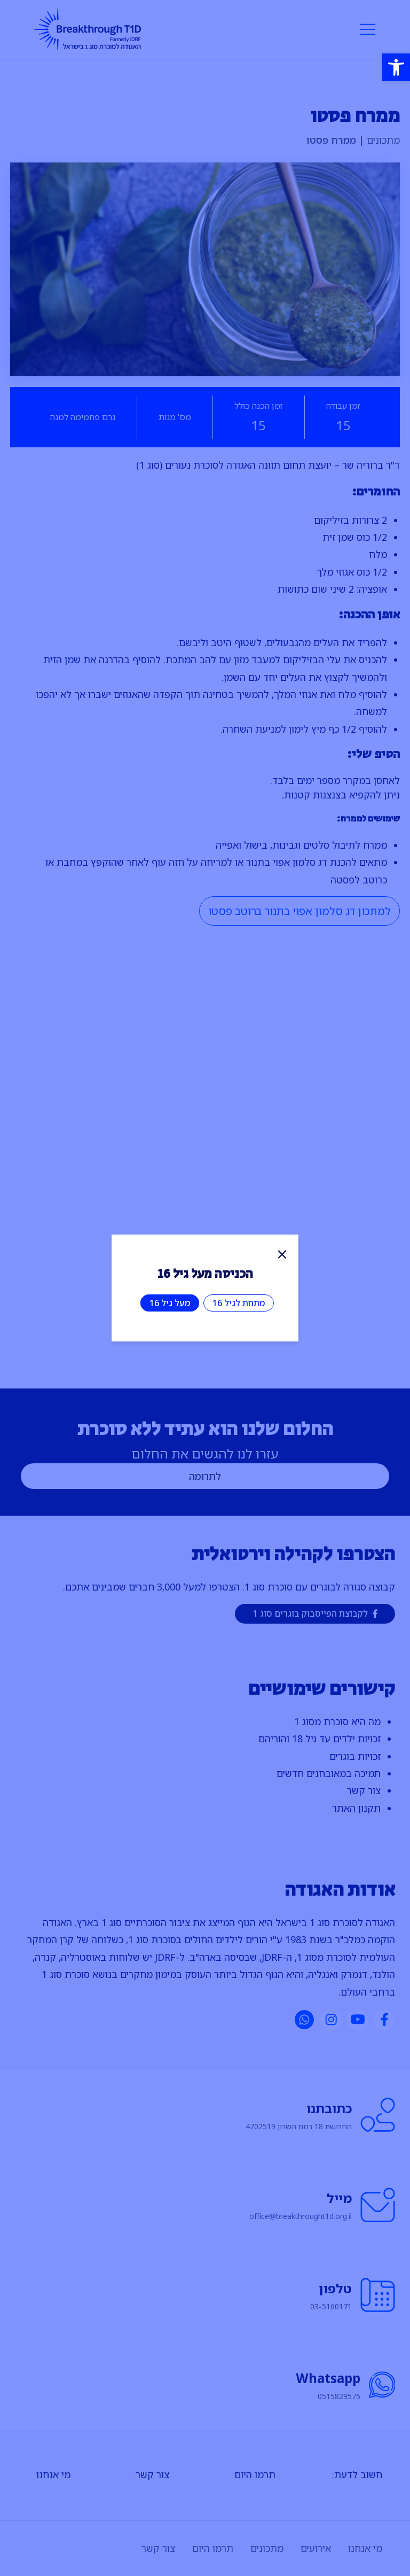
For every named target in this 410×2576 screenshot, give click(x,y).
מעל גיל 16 (169, 1303)
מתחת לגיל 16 (238, 1303)
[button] (396, 67)
